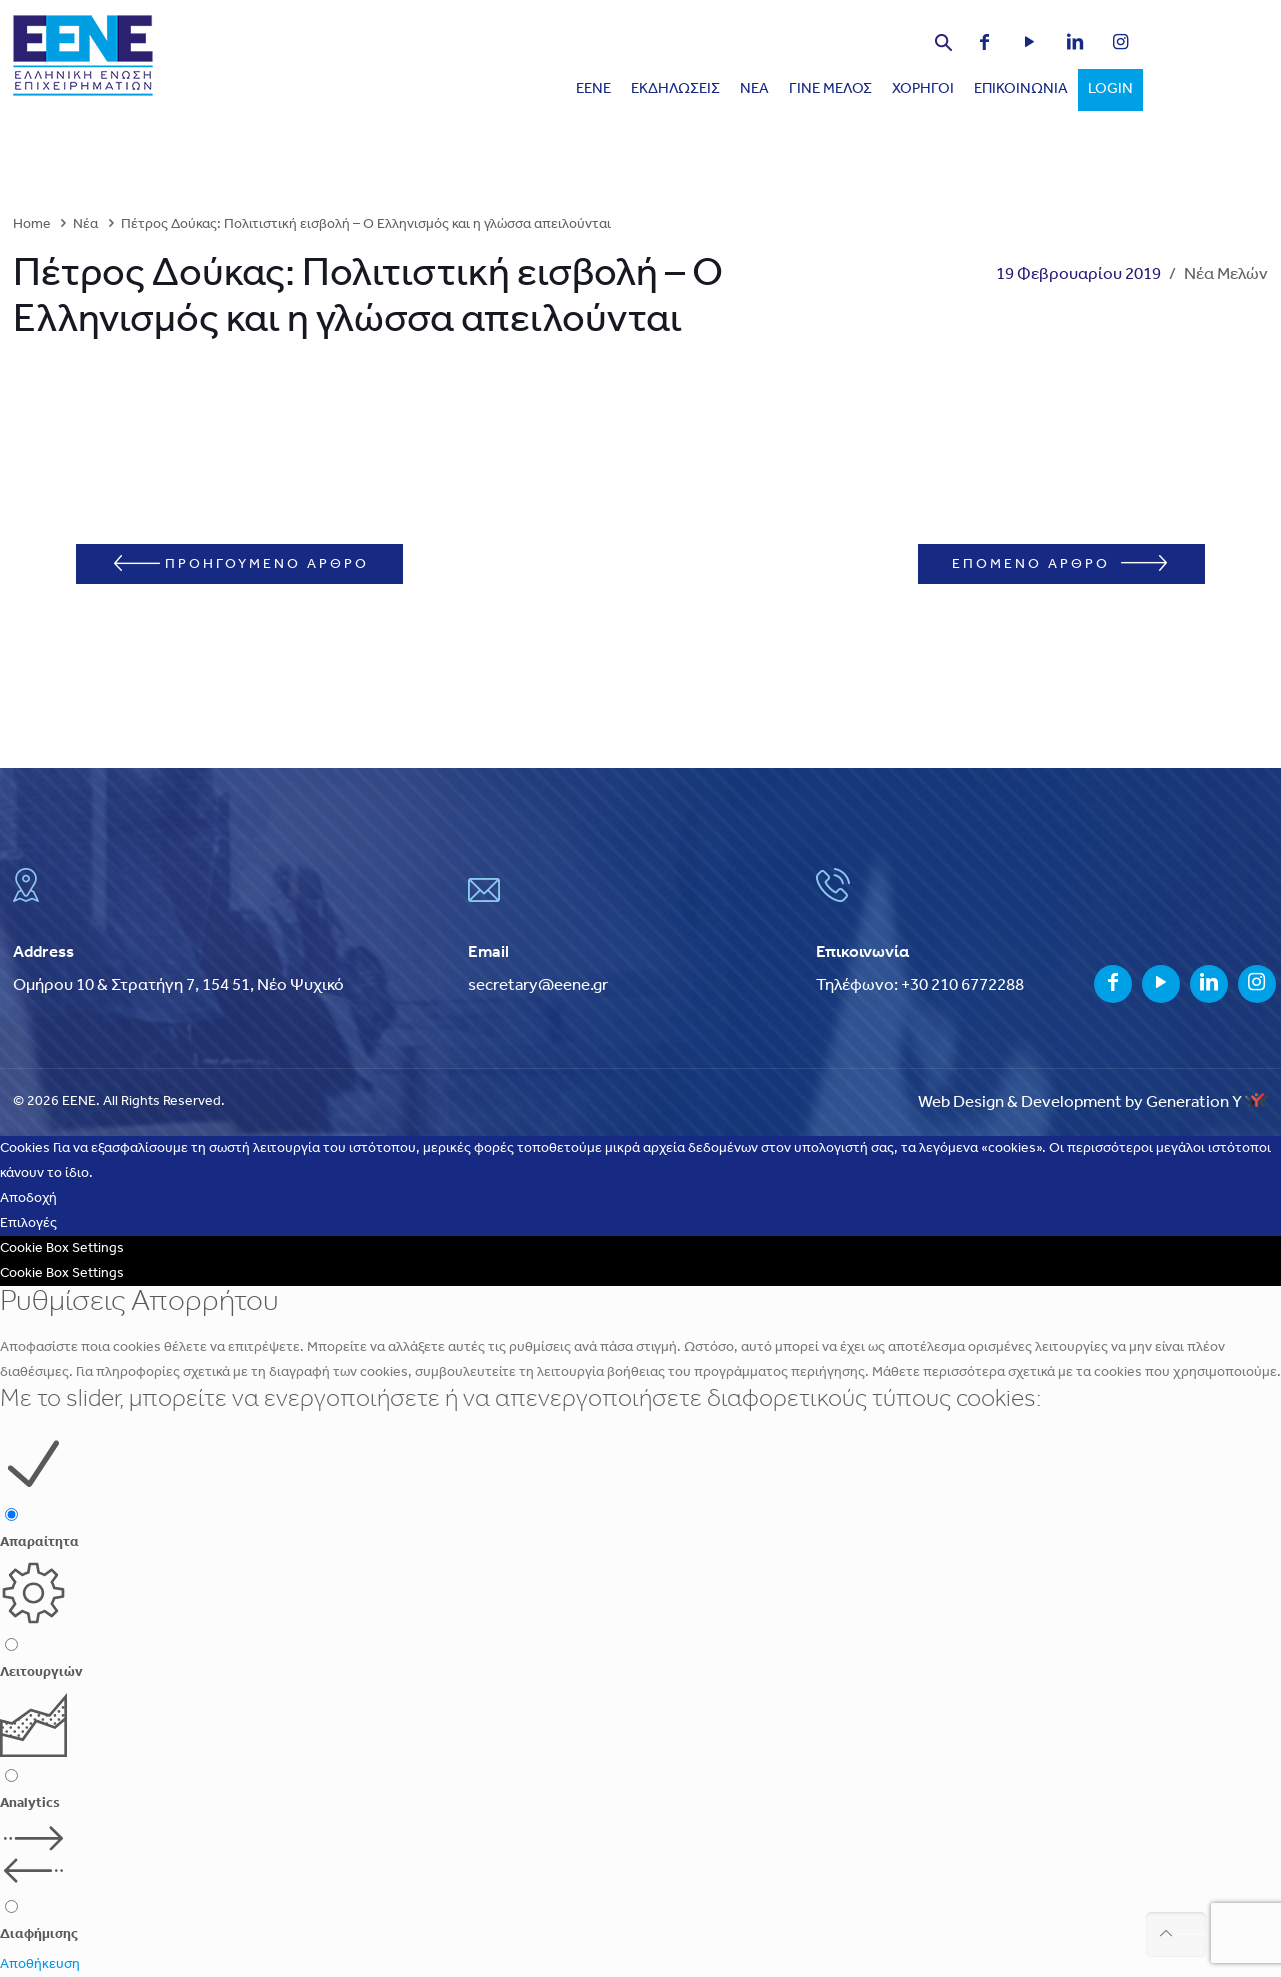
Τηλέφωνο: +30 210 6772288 (920, 985)
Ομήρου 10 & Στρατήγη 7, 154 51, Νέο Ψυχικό (178, 985)
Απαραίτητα (39, 1542)
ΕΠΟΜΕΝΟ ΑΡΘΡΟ (1059, 563)
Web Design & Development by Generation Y (1093, 1102)
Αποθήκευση (40, 1964)
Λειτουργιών (41, 1672)
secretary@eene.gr (538, 985)
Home (32, 224)
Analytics (30, 1803)
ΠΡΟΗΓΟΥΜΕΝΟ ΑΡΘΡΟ (241, 563)
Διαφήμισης (39, 1934)
